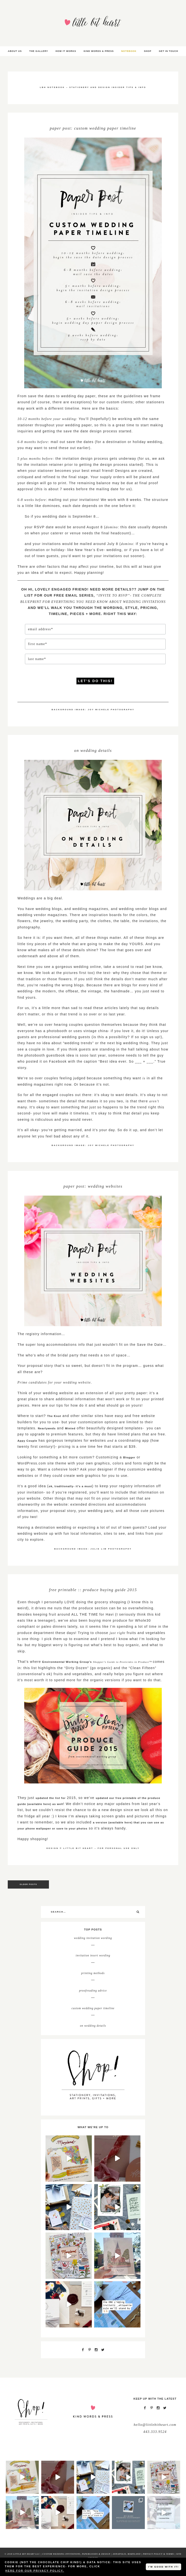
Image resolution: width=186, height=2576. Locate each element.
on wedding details (93, 750)
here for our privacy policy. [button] (34, 2570)
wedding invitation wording (93, 1949)
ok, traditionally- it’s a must (76, 1486)
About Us (15, 51)
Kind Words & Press (99, 51)
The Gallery (38, 51)
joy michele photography (111, 709)
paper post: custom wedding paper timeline (93, 128)
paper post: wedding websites (93, 1186)
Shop (147, 51)
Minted (76, 1428)
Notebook (128, 51)
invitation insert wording (93, 1967)
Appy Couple (29, 1440)
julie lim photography (111, 1549)
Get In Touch (168, 51)
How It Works (65, 51)
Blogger (131, 1457)
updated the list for (54, 1804)
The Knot (56, 1416)
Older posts (28, 1897)
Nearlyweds (49, 1428)
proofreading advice (93, 2002)
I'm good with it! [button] (163, 2566)
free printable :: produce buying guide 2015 (93, 1589)
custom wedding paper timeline (93, 2019)
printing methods (93, 1984)
